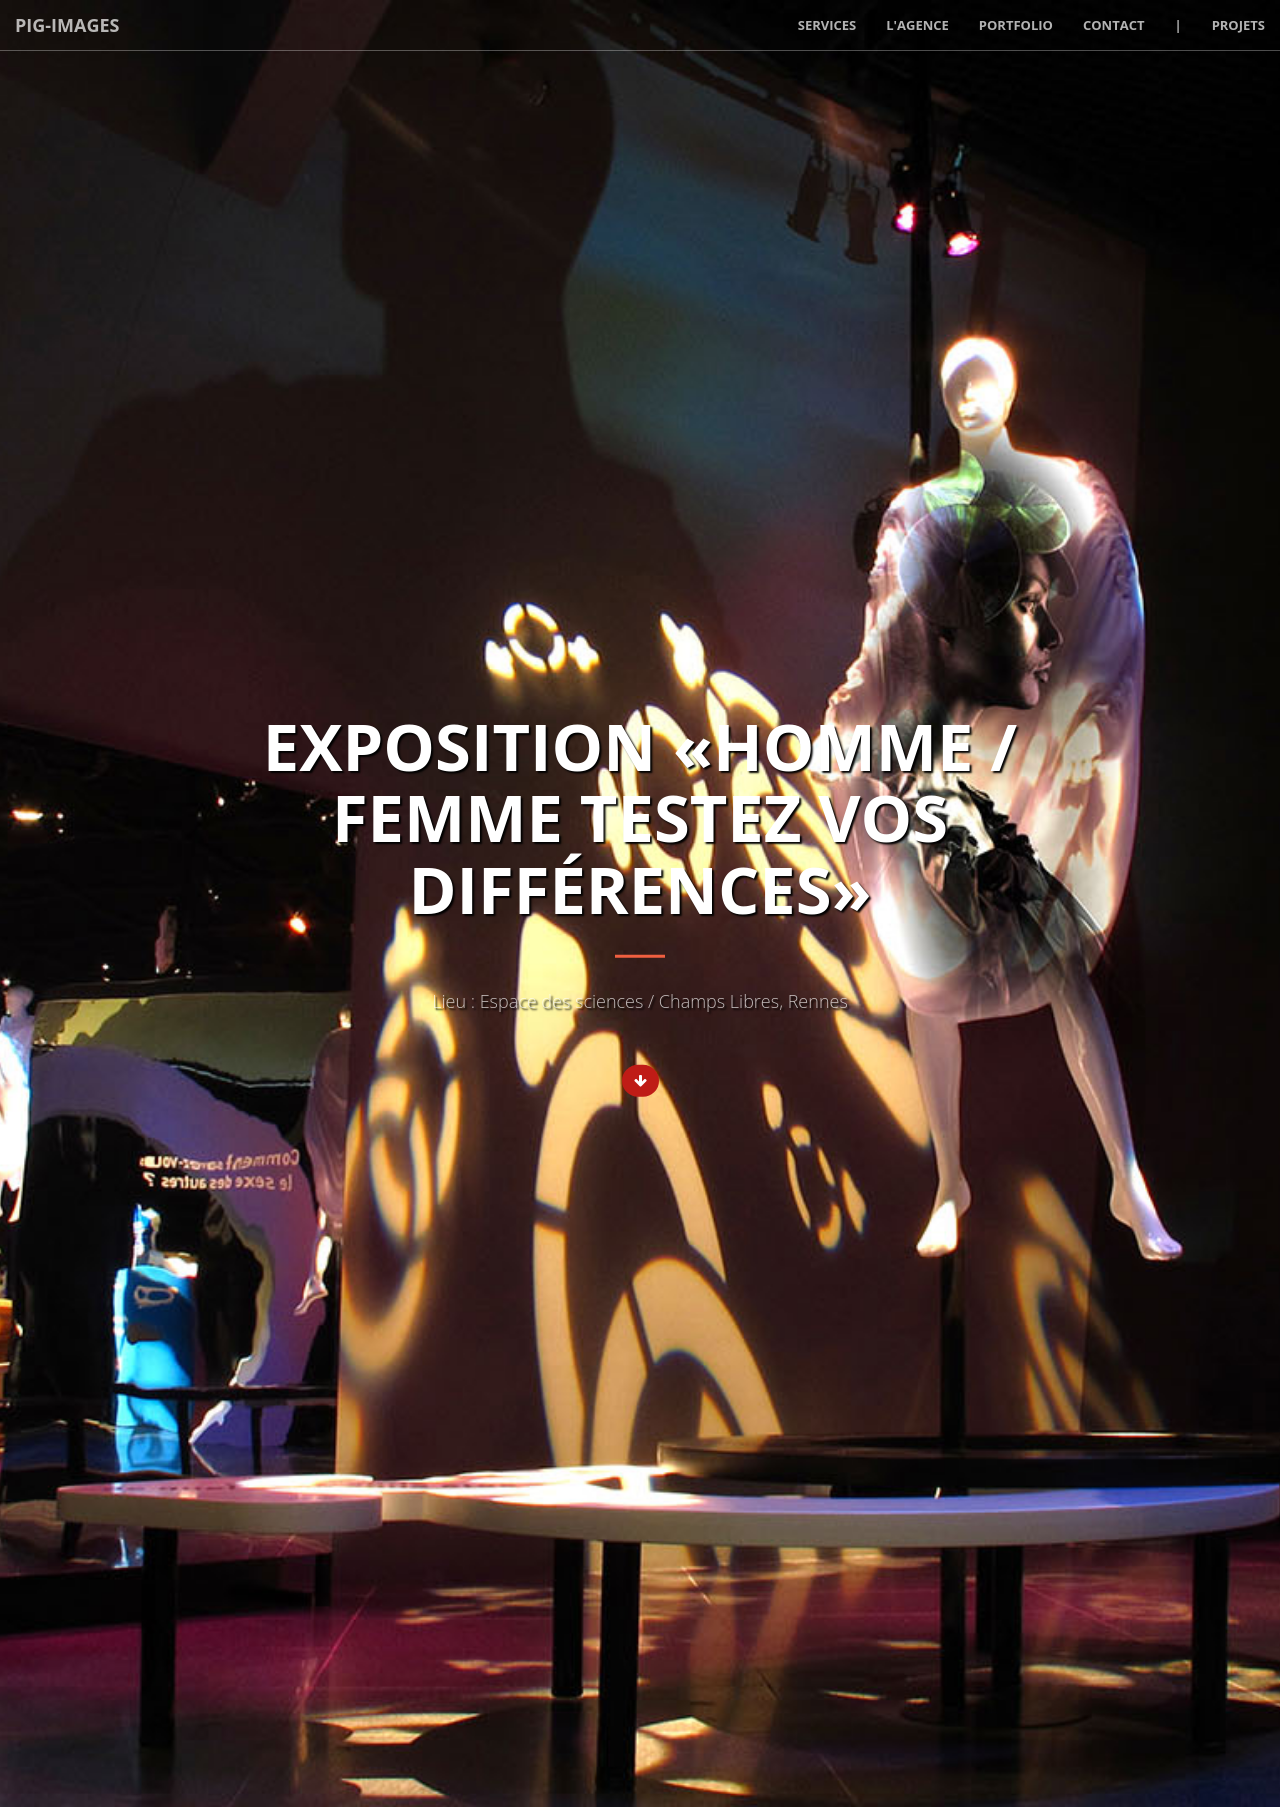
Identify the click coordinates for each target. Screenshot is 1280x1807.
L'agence (917, 25)
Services (827, 25)
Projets (1238, 25)
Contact (1114, 25)
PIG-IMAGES (67, 25)
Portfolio (1016, 25)
